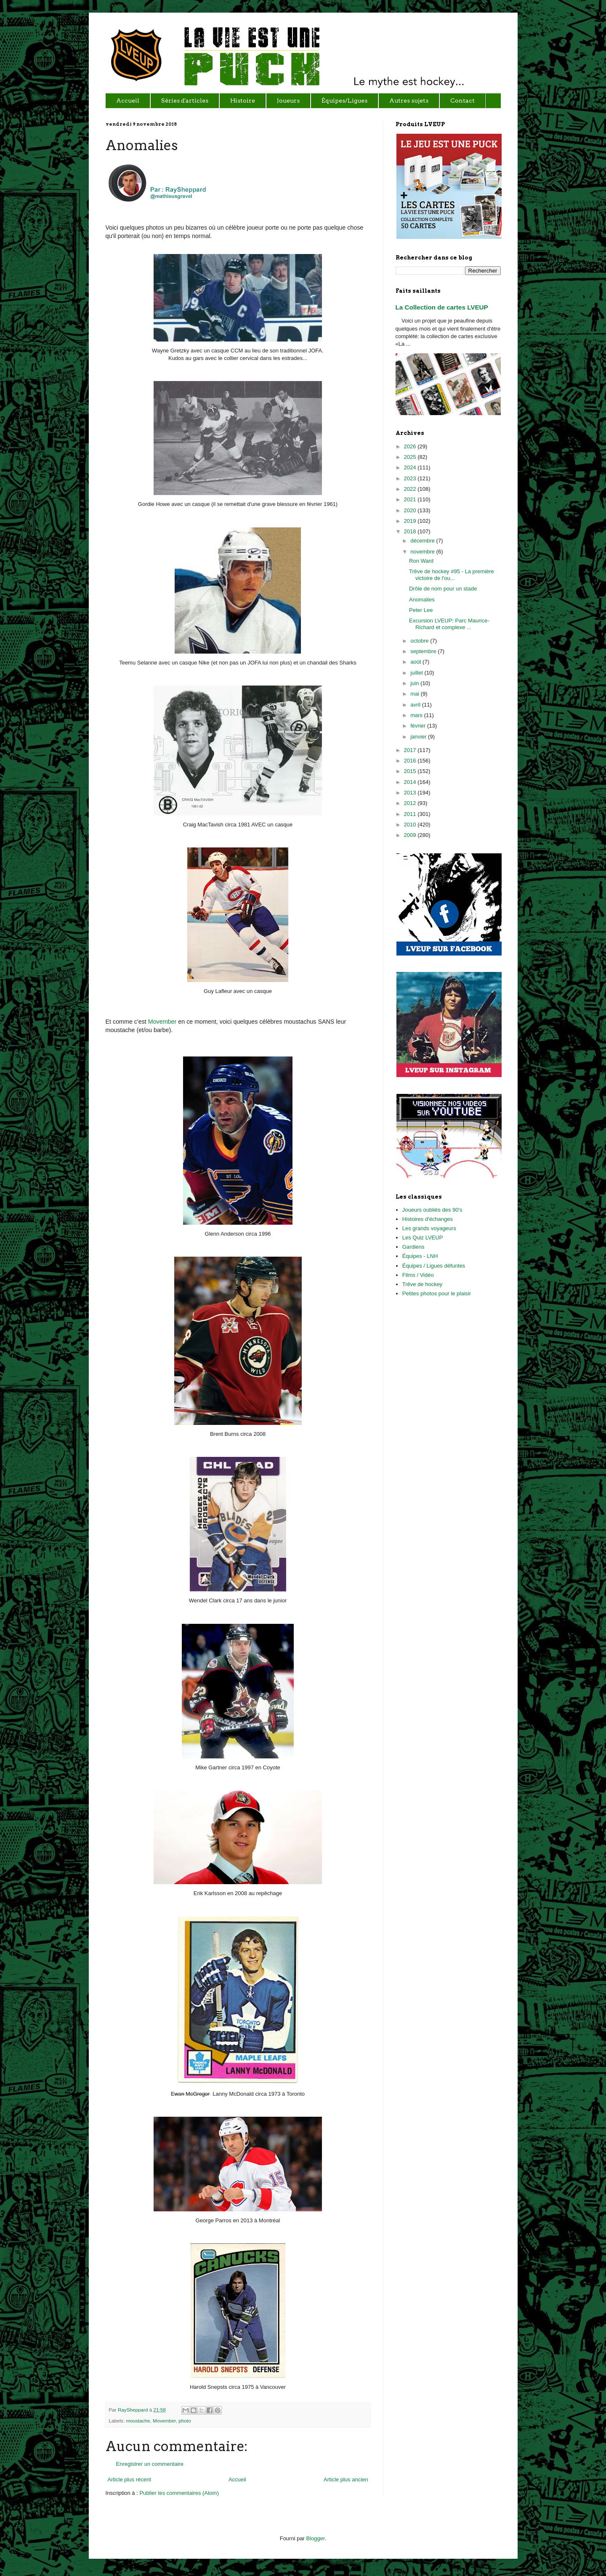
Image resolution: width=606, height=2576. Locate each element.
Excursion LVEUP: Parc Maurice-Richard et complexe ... (449, 623)
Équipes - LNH (420, 1256)
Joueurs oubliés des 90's (432, 1210)
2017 (411, 750)
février (418, 726)
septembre (424, 651)
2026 (411, 446)
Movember (162, 1021)
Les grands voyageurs (429, 1228)
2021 (411, 499)
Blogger (315, 2538)
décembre (423, 540)
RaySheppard (133, 2409)
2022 (411, 489)
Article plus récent (129, 2479)
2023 (411, 478)
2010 (411, 824)
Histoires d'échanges (427, 1219)
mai (415, 694)
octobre (420, 641)
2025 (411, 457)
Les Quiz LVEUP (422, 1237)
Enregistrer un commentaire (149, 2464)
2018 (411, 531)
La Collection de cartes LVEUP (442, 307)
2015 (411, 771)
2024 (411, 467)
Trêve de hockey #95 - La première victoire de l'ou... (451, 574)
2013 (411, 792)
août (416, 662)
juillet (417, 673)
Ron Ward (421, 561)
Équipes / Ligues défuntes (433, 1266)
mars (417, 715)
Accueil (237, 2479)
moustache (138, 2420)
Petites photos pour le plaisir (436, 1293)
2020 (411, 510)
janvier (419, 736)
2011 (411, 814)
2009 (411, 835)
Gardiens (413, 1247)
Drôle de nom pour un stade (443, 588)
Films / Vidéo (418, 1275)
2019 (411, 521)
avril (416, 705)
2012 (411, 803)
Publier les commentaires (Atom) (179, 2493)
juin (415, 683)
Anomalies (422, 599)
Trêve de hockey (422, 1284)
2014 (411, 782)
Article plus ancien (346, 2479)
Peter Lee (421, 610)
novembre (423, 551)
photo (184, 2420)
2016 (411, 760)
